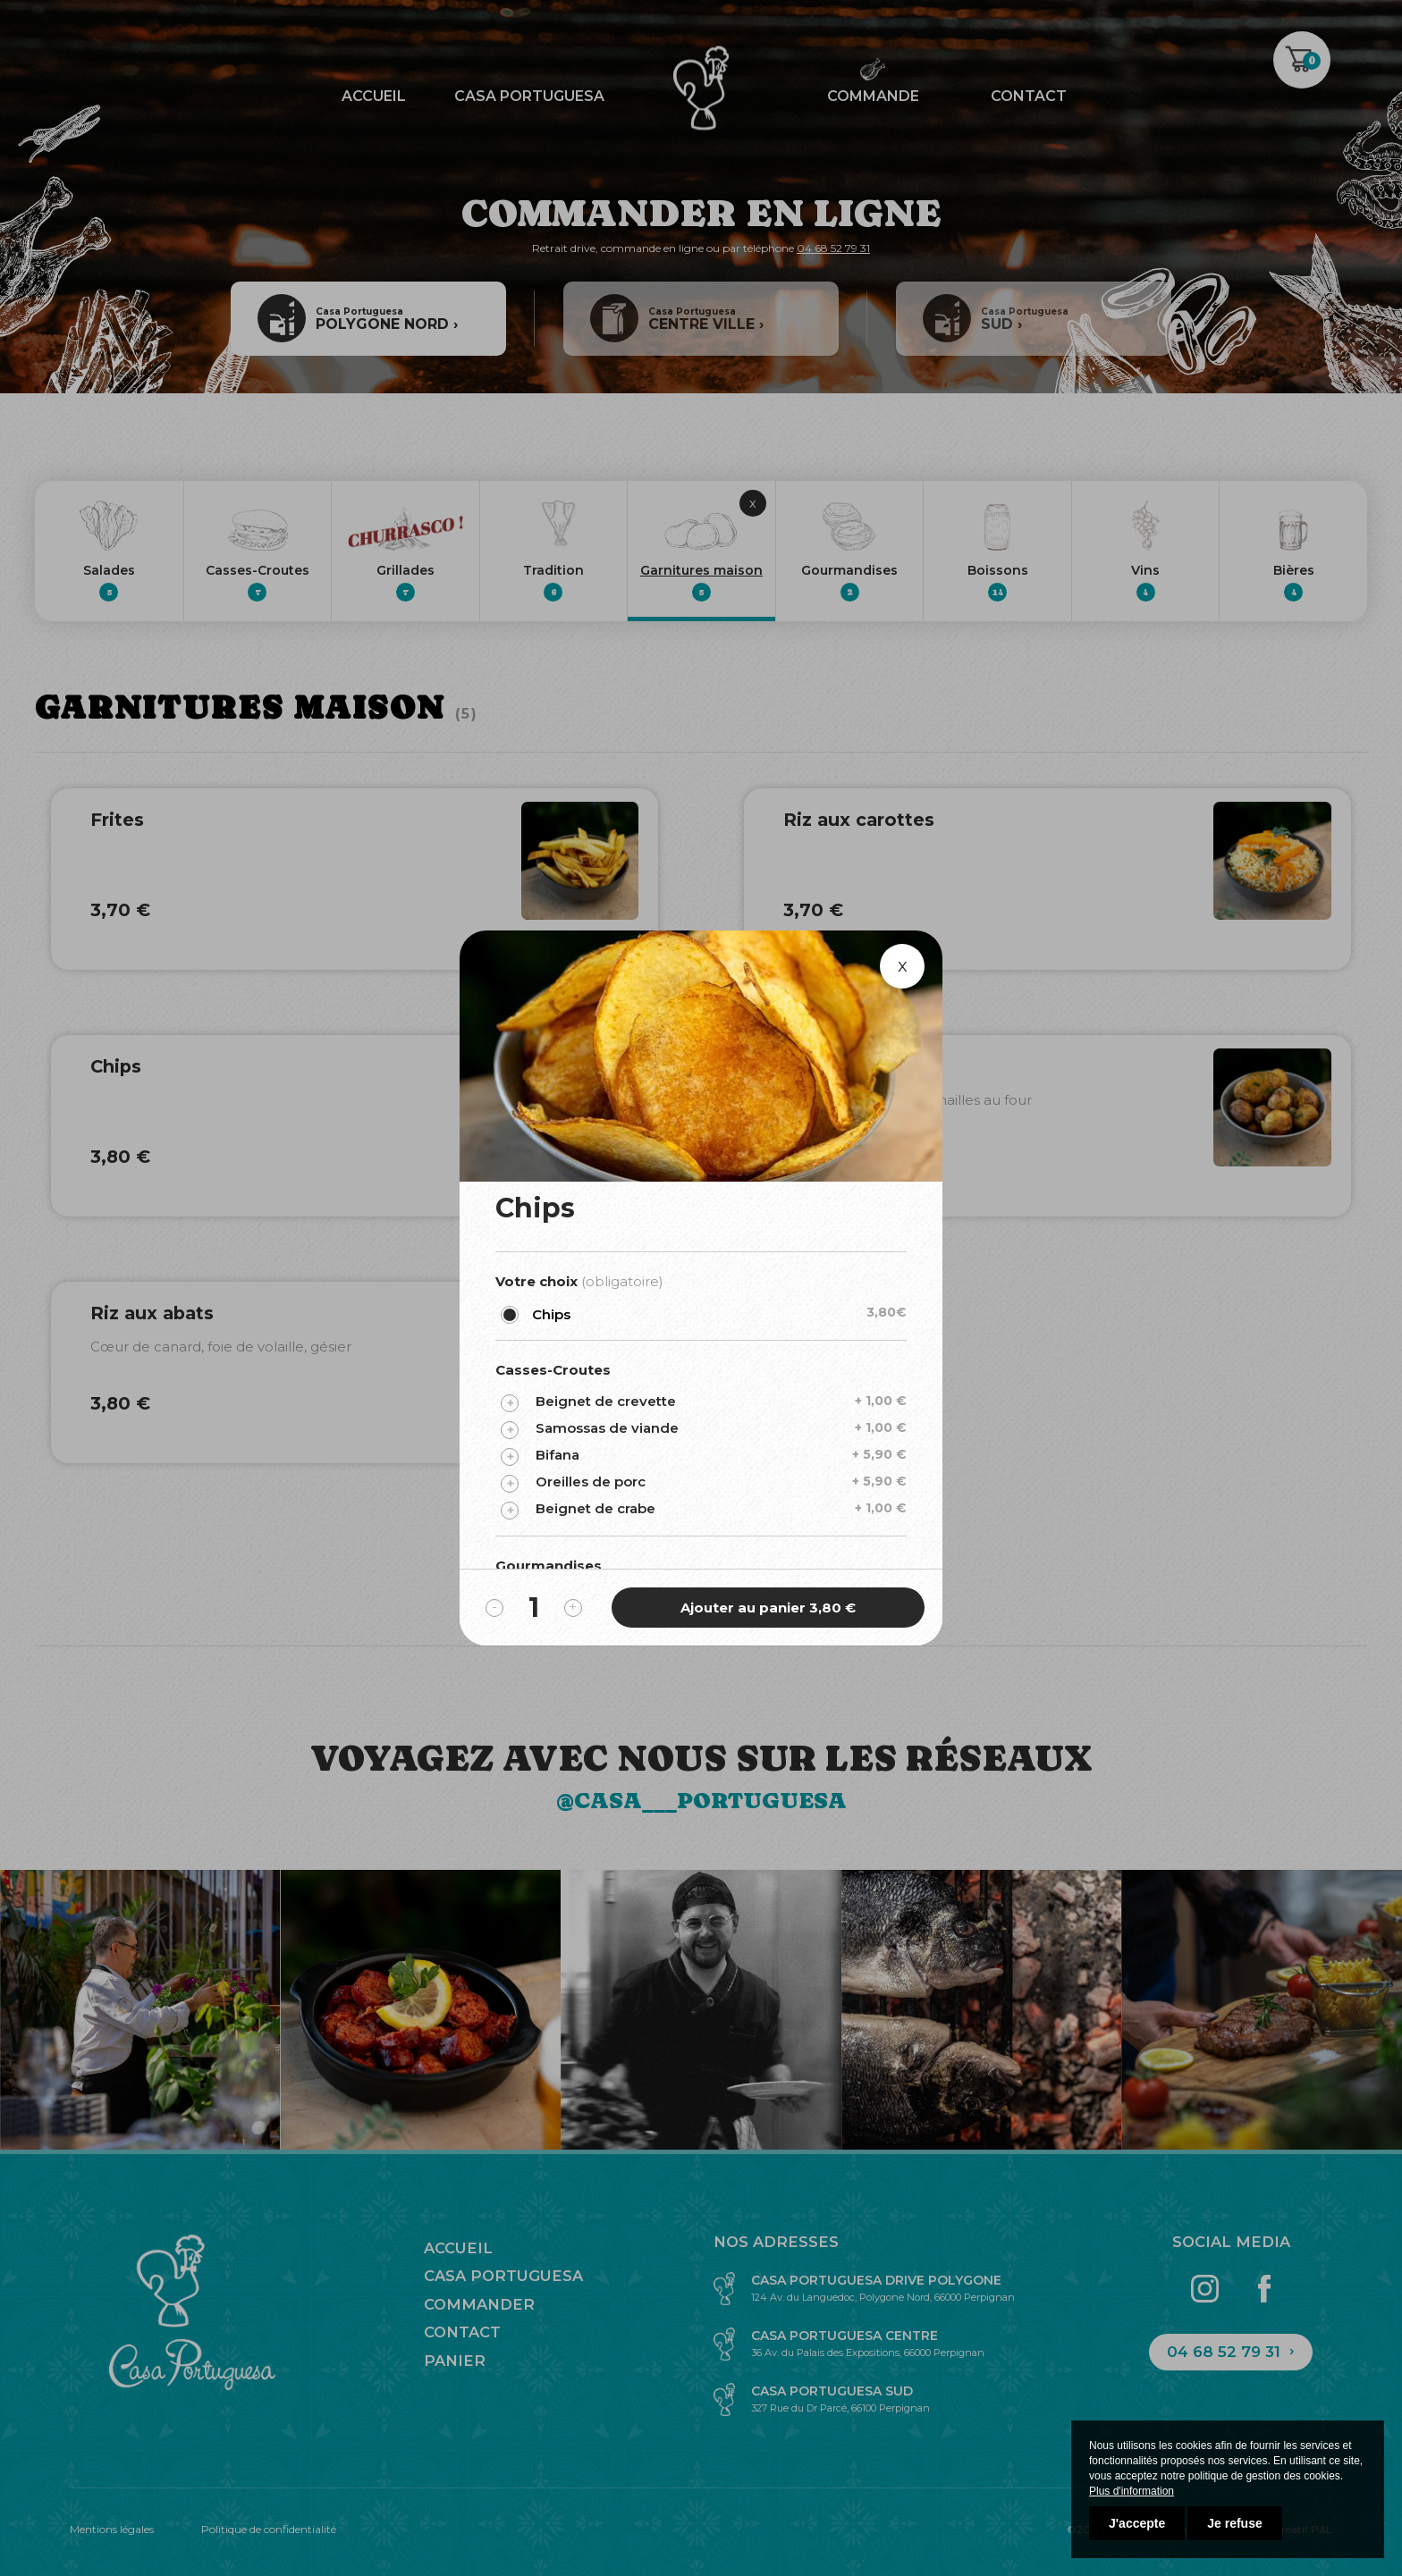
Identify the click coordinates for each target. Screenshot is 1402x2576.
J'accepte (1137, 2523)
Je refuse (1234, 2523)
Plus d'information (1131, 2491)
